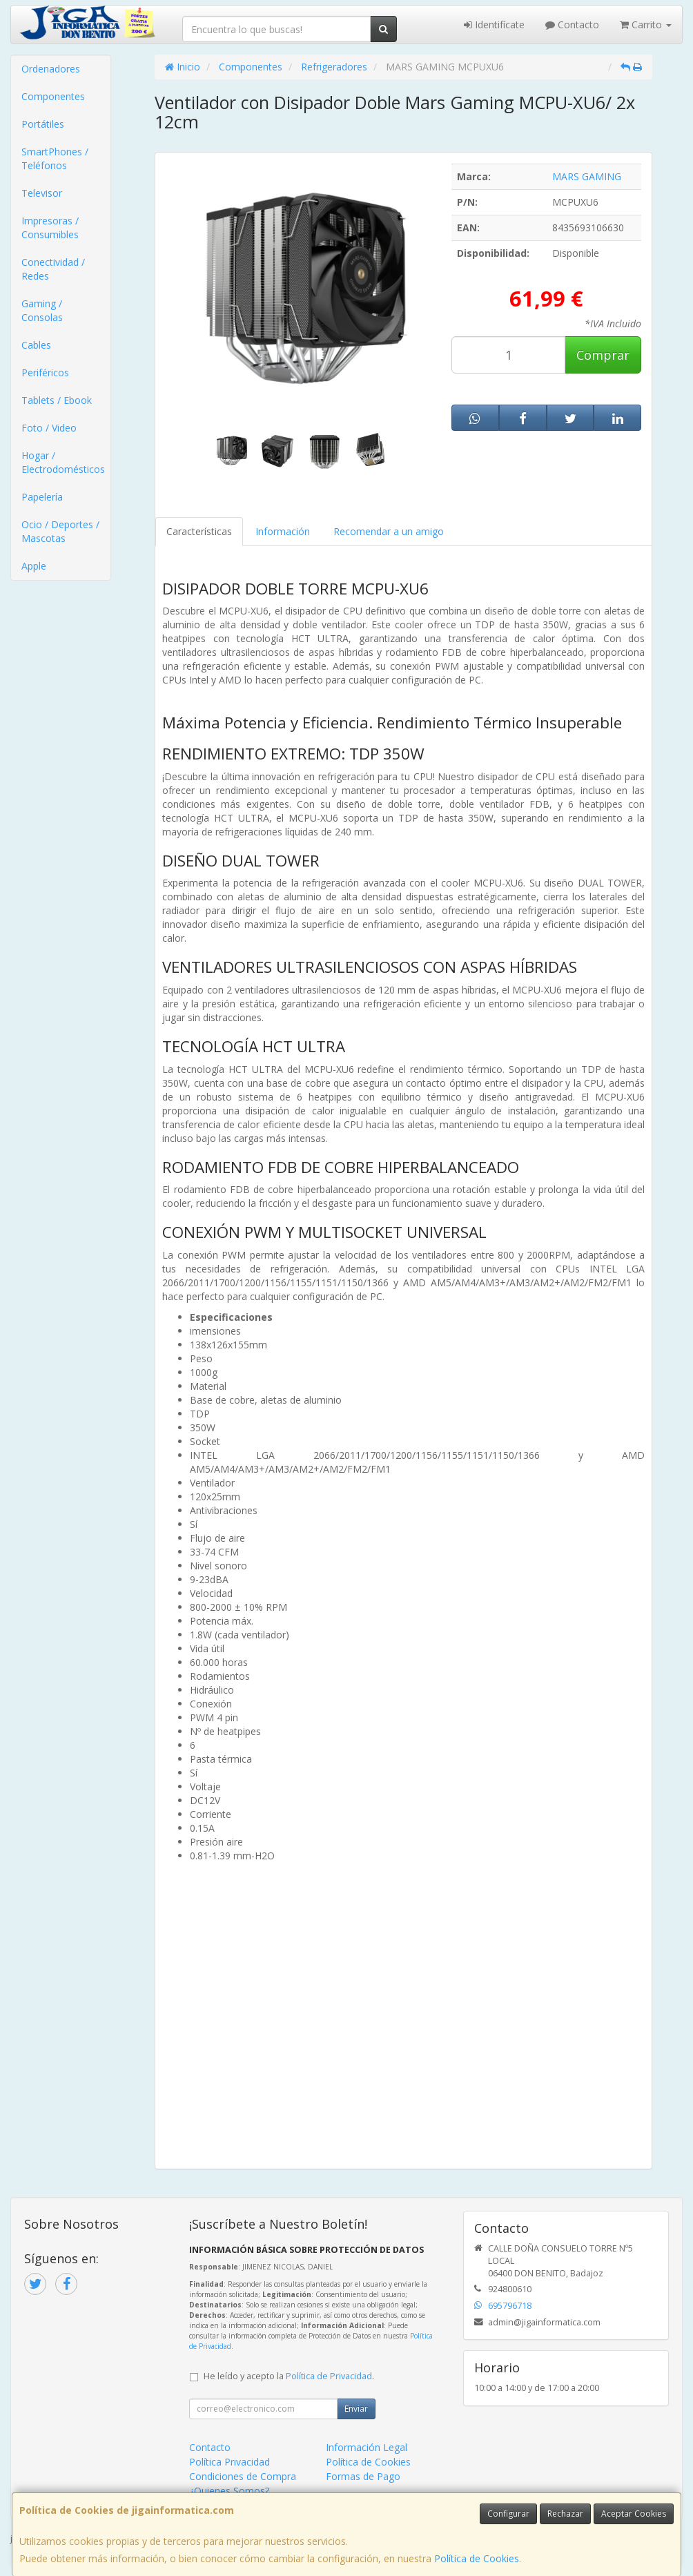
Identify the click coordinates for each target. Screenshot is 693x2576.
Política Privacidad (229, 2461)
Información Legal (366, 2447)
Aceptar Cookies (633, 2513)
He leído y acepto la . (289, 2376)
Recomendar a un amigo (388, 531)
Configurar (508, 2513)
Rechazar (565, 2513)
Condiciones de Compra (242, 2476)
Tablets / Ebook (56, 400)
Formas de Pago (363, 2476)
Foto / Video (49, 427)
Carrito (646, 24)
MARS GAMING (586, 176)
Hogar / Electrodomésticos (63, 462)
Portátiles (42, 123)
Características (199, 531)
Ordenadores (50, 68)
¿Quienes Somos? (229, 2490)
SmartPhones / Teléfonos (54, 158)
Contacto (572, 24)
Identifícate (494, 24)
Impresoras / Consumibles (50, 227)
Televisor (41, 193)
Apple (33, 565)
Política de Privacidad (329, 2376)
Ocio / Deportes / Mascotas (60, 531)
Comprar (602, 355)
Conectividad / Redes (53, 268)
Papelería (42, 496)
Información (282, 531)
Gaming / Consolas (42, 310)
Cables (36, 344)
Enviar (356, 2408)
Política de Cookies (476, 2558)
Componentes (53, 96)
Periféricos (45, 372)
